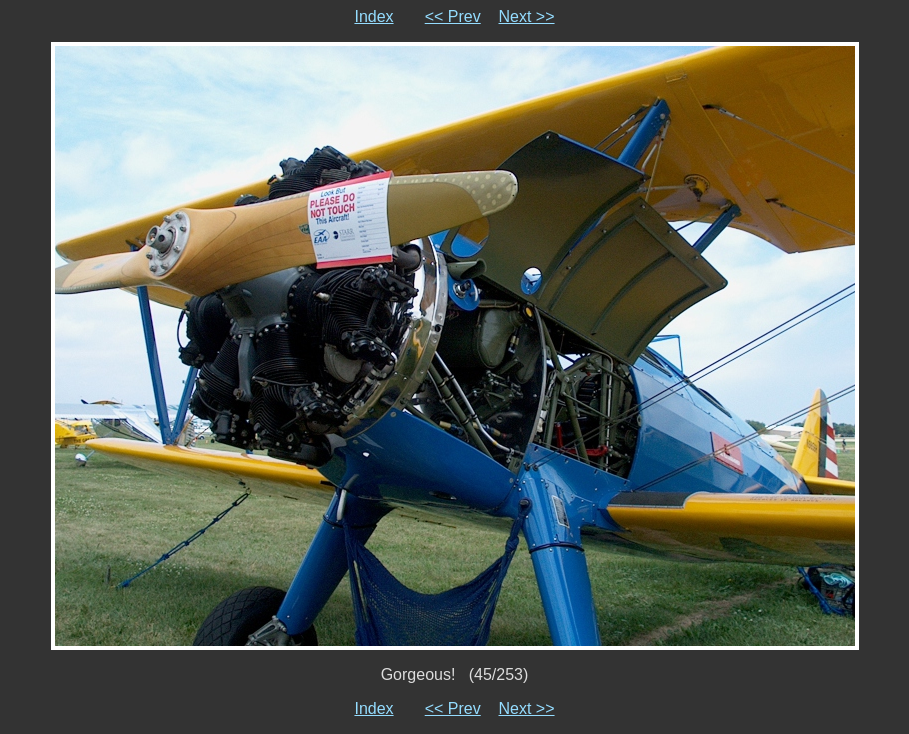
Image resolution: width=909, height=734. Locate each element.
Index (373, 16)
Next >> (527, 16)
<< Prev (453, 16)
